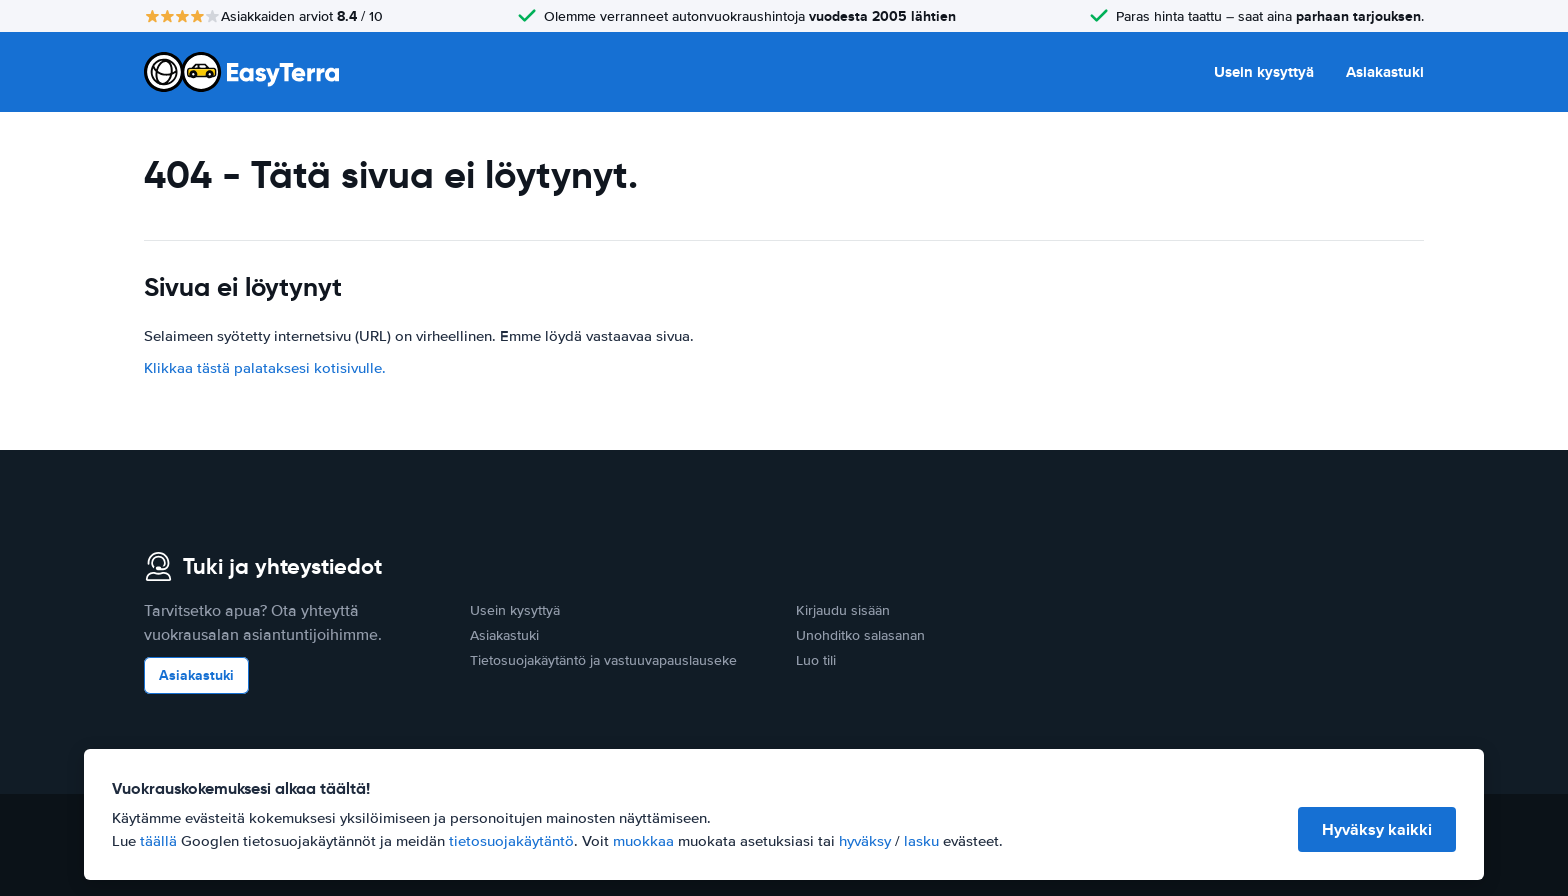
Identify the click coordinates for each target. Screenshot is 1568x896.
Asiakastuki (1385, 72)
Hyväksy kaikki (1377, 829)
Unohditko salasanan (860, 635)
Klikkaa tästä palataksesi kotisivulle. (265, 368)
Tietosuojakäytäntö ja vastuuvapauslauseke (603, 660)
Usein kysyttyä (1264, 72)
